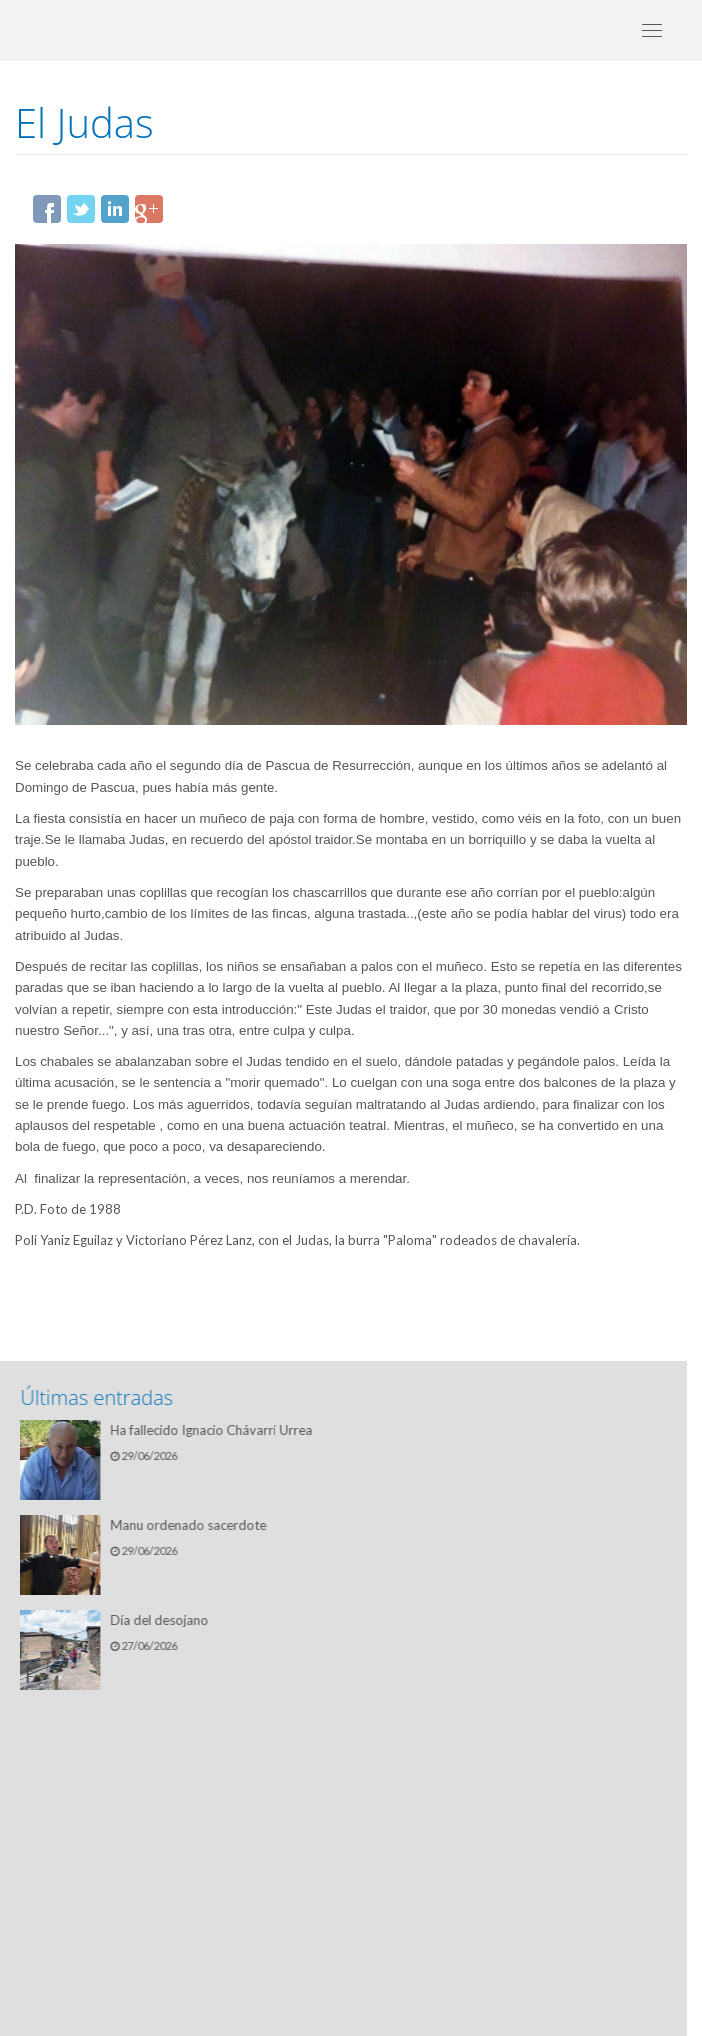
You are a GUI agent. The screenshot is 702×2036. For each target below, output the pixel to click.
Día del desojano (164, 1620)
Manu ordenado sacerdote (193, 1525)
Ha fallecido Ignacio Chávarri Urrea (216, 1430)
